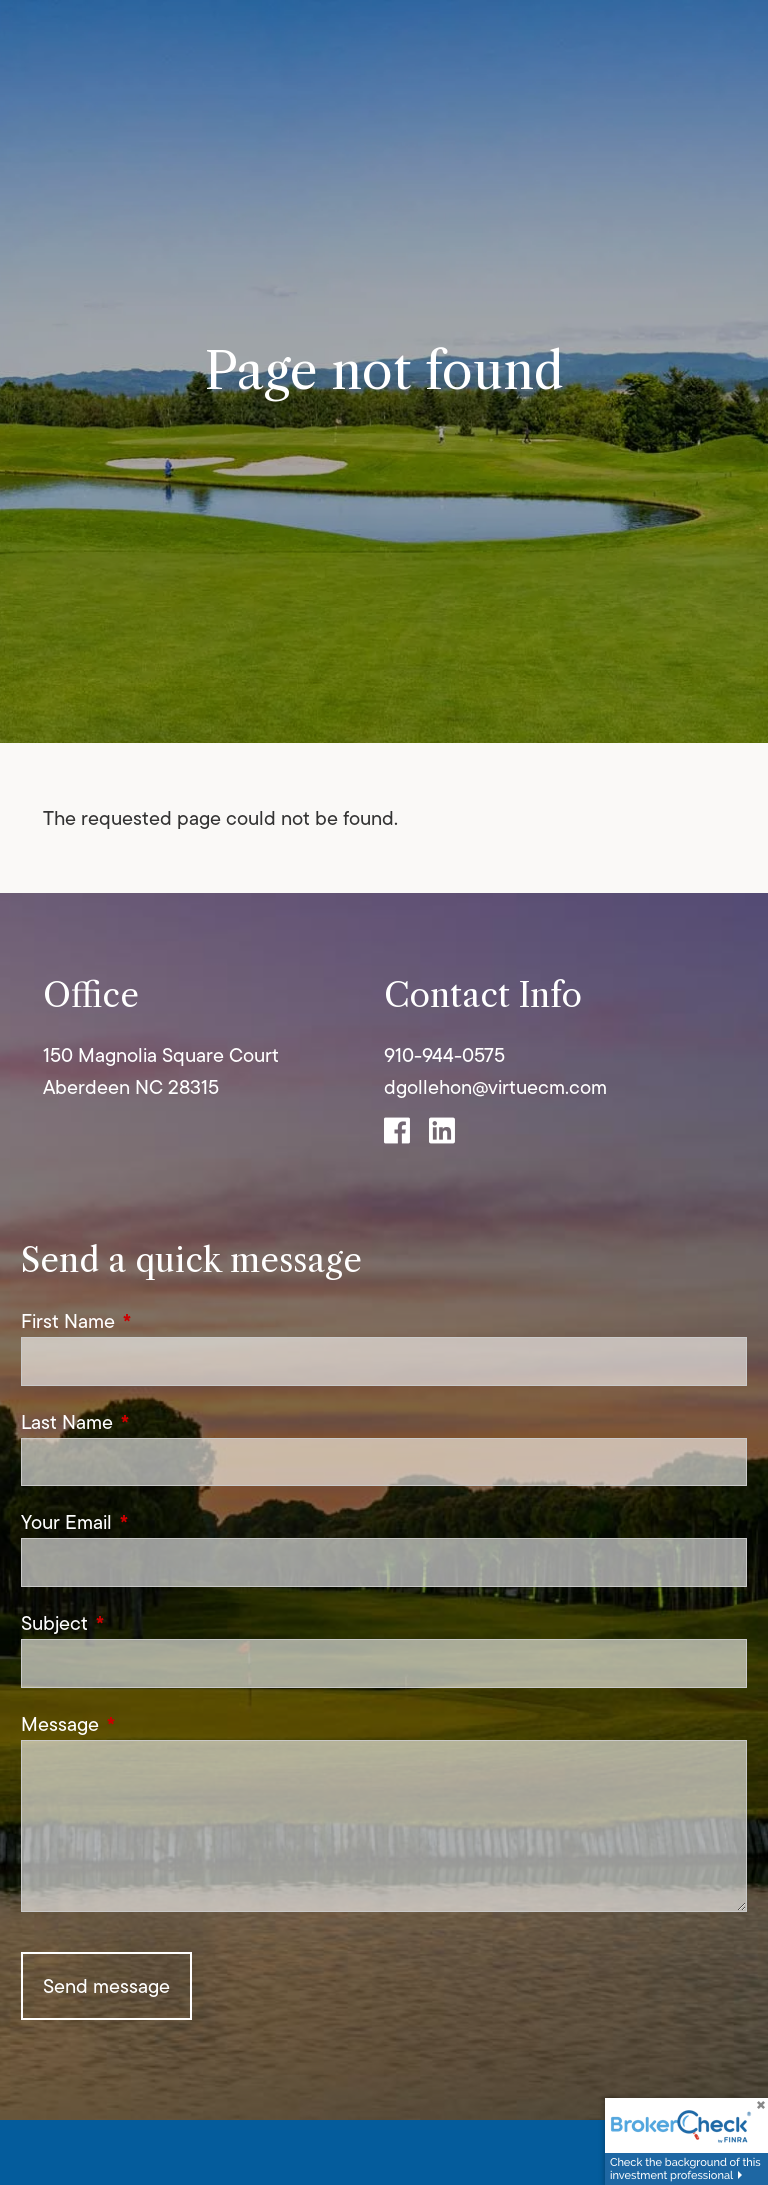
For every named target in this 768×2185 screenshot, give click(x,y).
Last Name (159, 1422)
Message (152, 1724)
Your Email (159, 1522)
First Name (160, 1321)
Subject (147, 1623)
